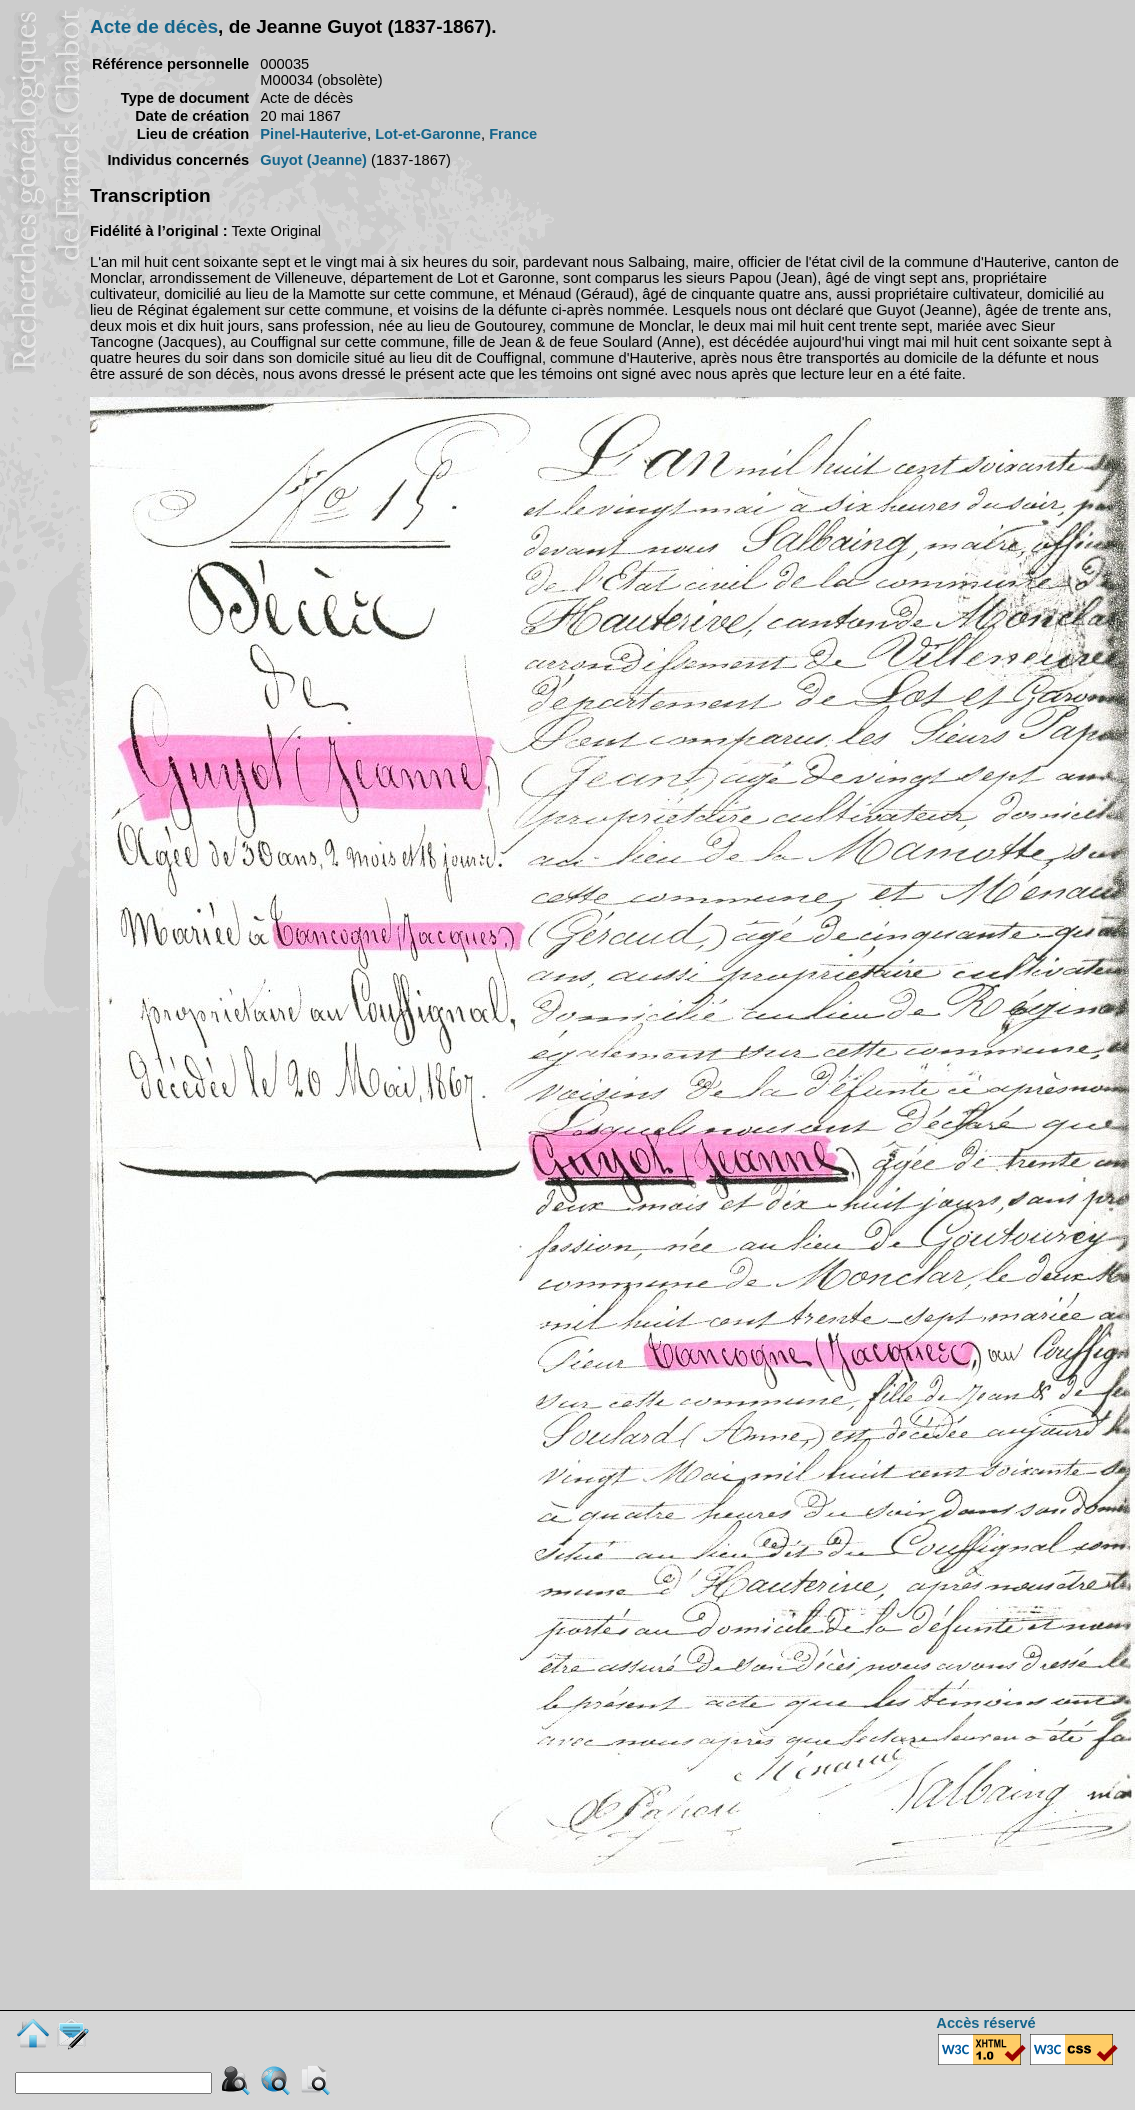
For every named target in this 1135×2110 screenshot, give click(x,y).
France (513, 134)
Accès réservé (985, 2023)
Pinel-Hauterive (313, 134)
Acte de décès (154, 26)
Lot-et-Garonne (428, 134)
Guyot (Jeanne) (313, 160)
